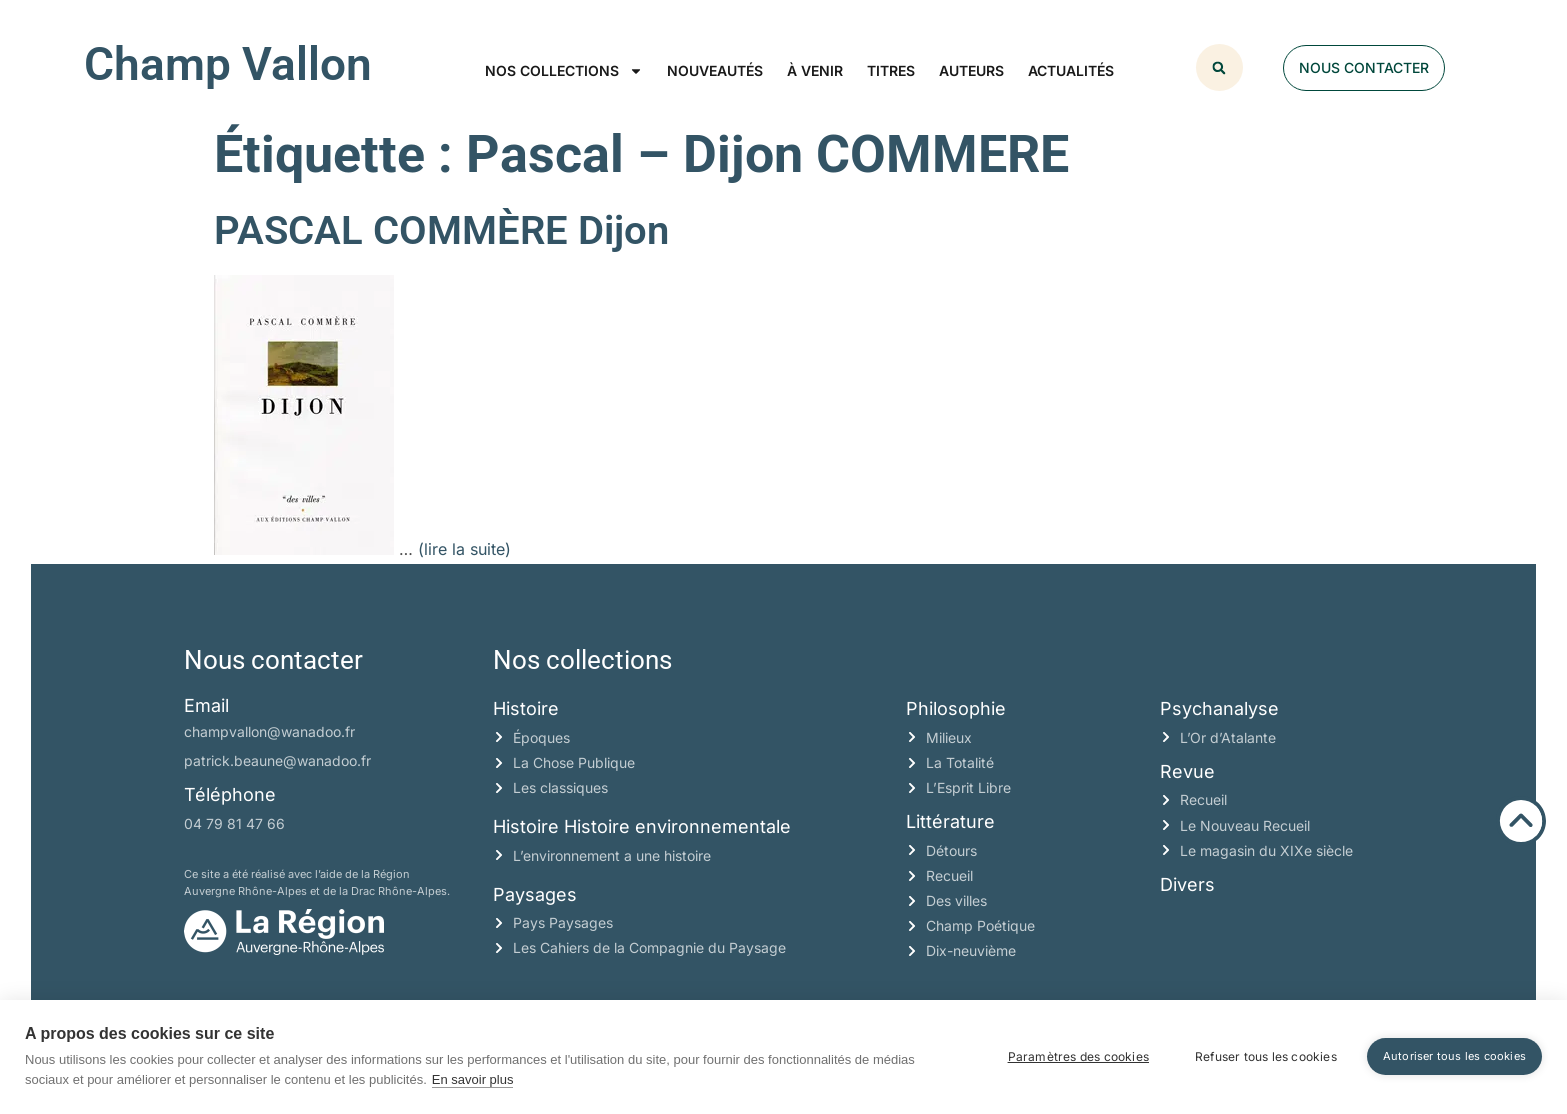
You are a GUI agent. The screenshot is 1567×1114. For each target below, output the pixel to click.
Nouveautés (715, 70)
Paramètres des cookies (1078, 1056)
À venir (815, 70)
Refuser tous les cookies (1266, 1056)
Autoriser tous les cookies (1454, 1056)
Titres (891, 70)
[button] (1219, 67)
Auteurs (971, 70)
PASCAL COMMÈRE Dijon (441, 230)
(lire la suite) (464, 549)
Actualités (1071, 70)
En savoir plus (473, 1079)
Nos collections (564, 71)
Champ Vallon (228, 64)
